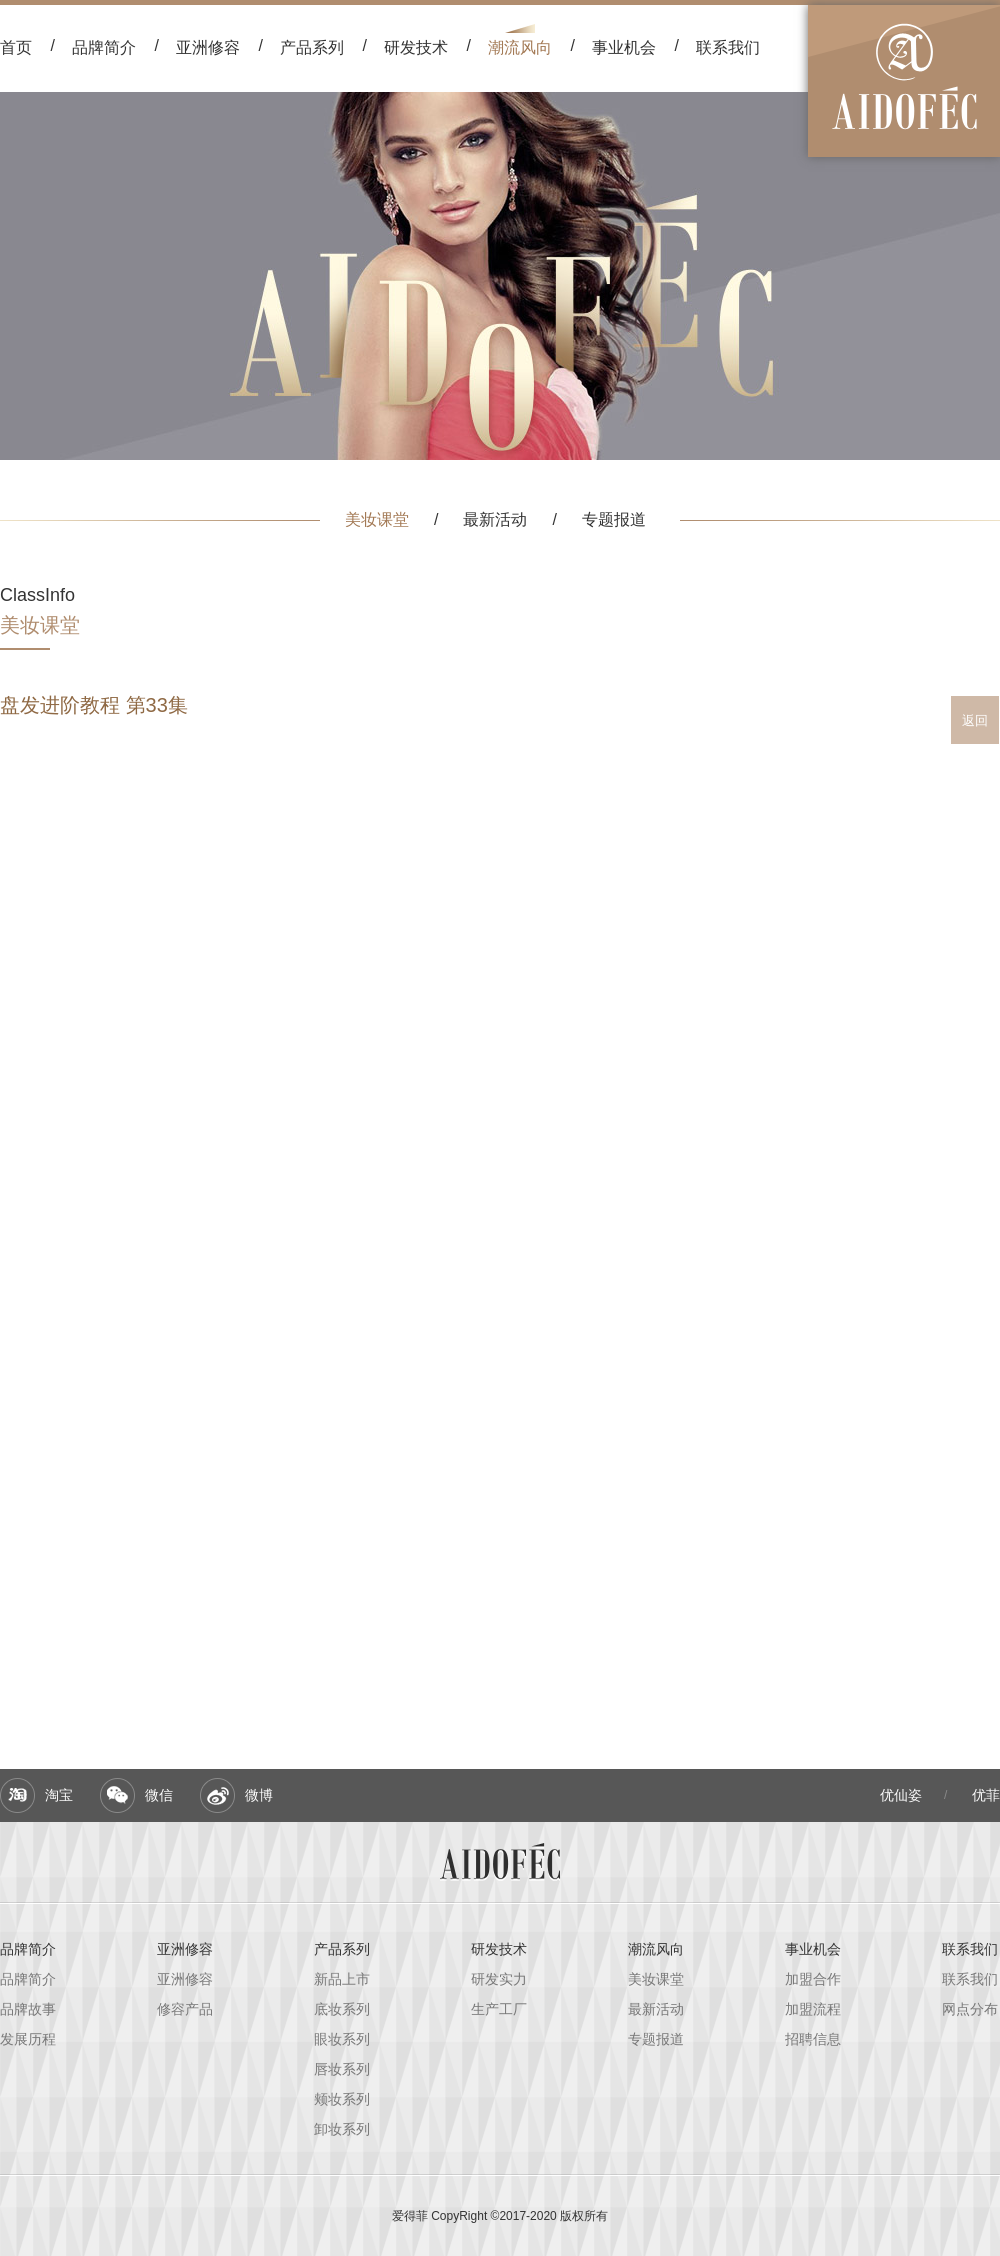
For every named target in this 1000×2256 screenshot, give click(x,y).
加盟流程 (813, 2009)
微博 (259, 1795)
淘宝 (59, 1795)
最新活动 (495, 519)
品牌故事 (28, 2009)
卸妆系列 (342, 2129)
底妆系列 (342, 2009)
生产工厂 (499, 2009)
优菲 (986, 1795)
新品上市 (342, 1979)
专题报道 (614, 519)
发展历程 (28, 2039)
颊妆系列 (342, 2099)
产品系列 (312, 47)
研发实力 (499, 1979)
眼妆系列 (342, 2039)
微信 (159, 1795)
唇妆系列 (342, 2069)
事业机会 (624, 47)
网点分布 (970, 2009)
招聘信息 (813, 2039)
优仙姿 (901, 1795)
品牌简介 (104, 47)
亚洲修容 (185, 1949)
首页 (16, 47)
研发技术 (416, 47)
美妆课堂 (377, 519)
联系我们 (728, 47)
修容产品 (185, 2009)
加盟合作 (813, 1979)
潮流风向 (520, 47)
